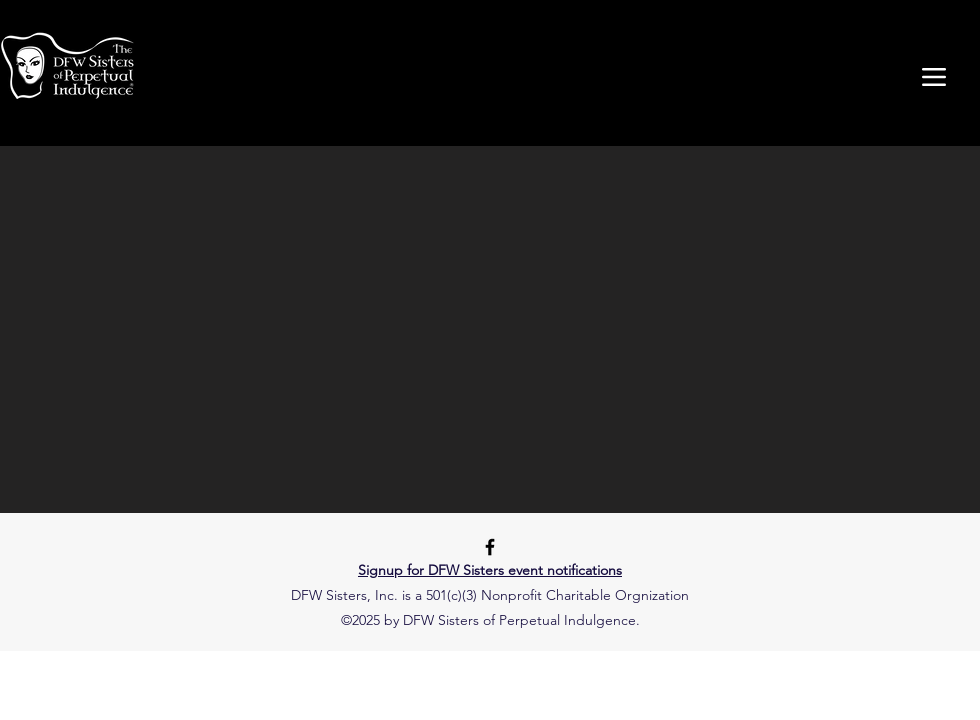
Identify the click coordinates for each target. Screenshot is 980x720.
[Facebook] (490, 547)
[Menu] (933, 76)
